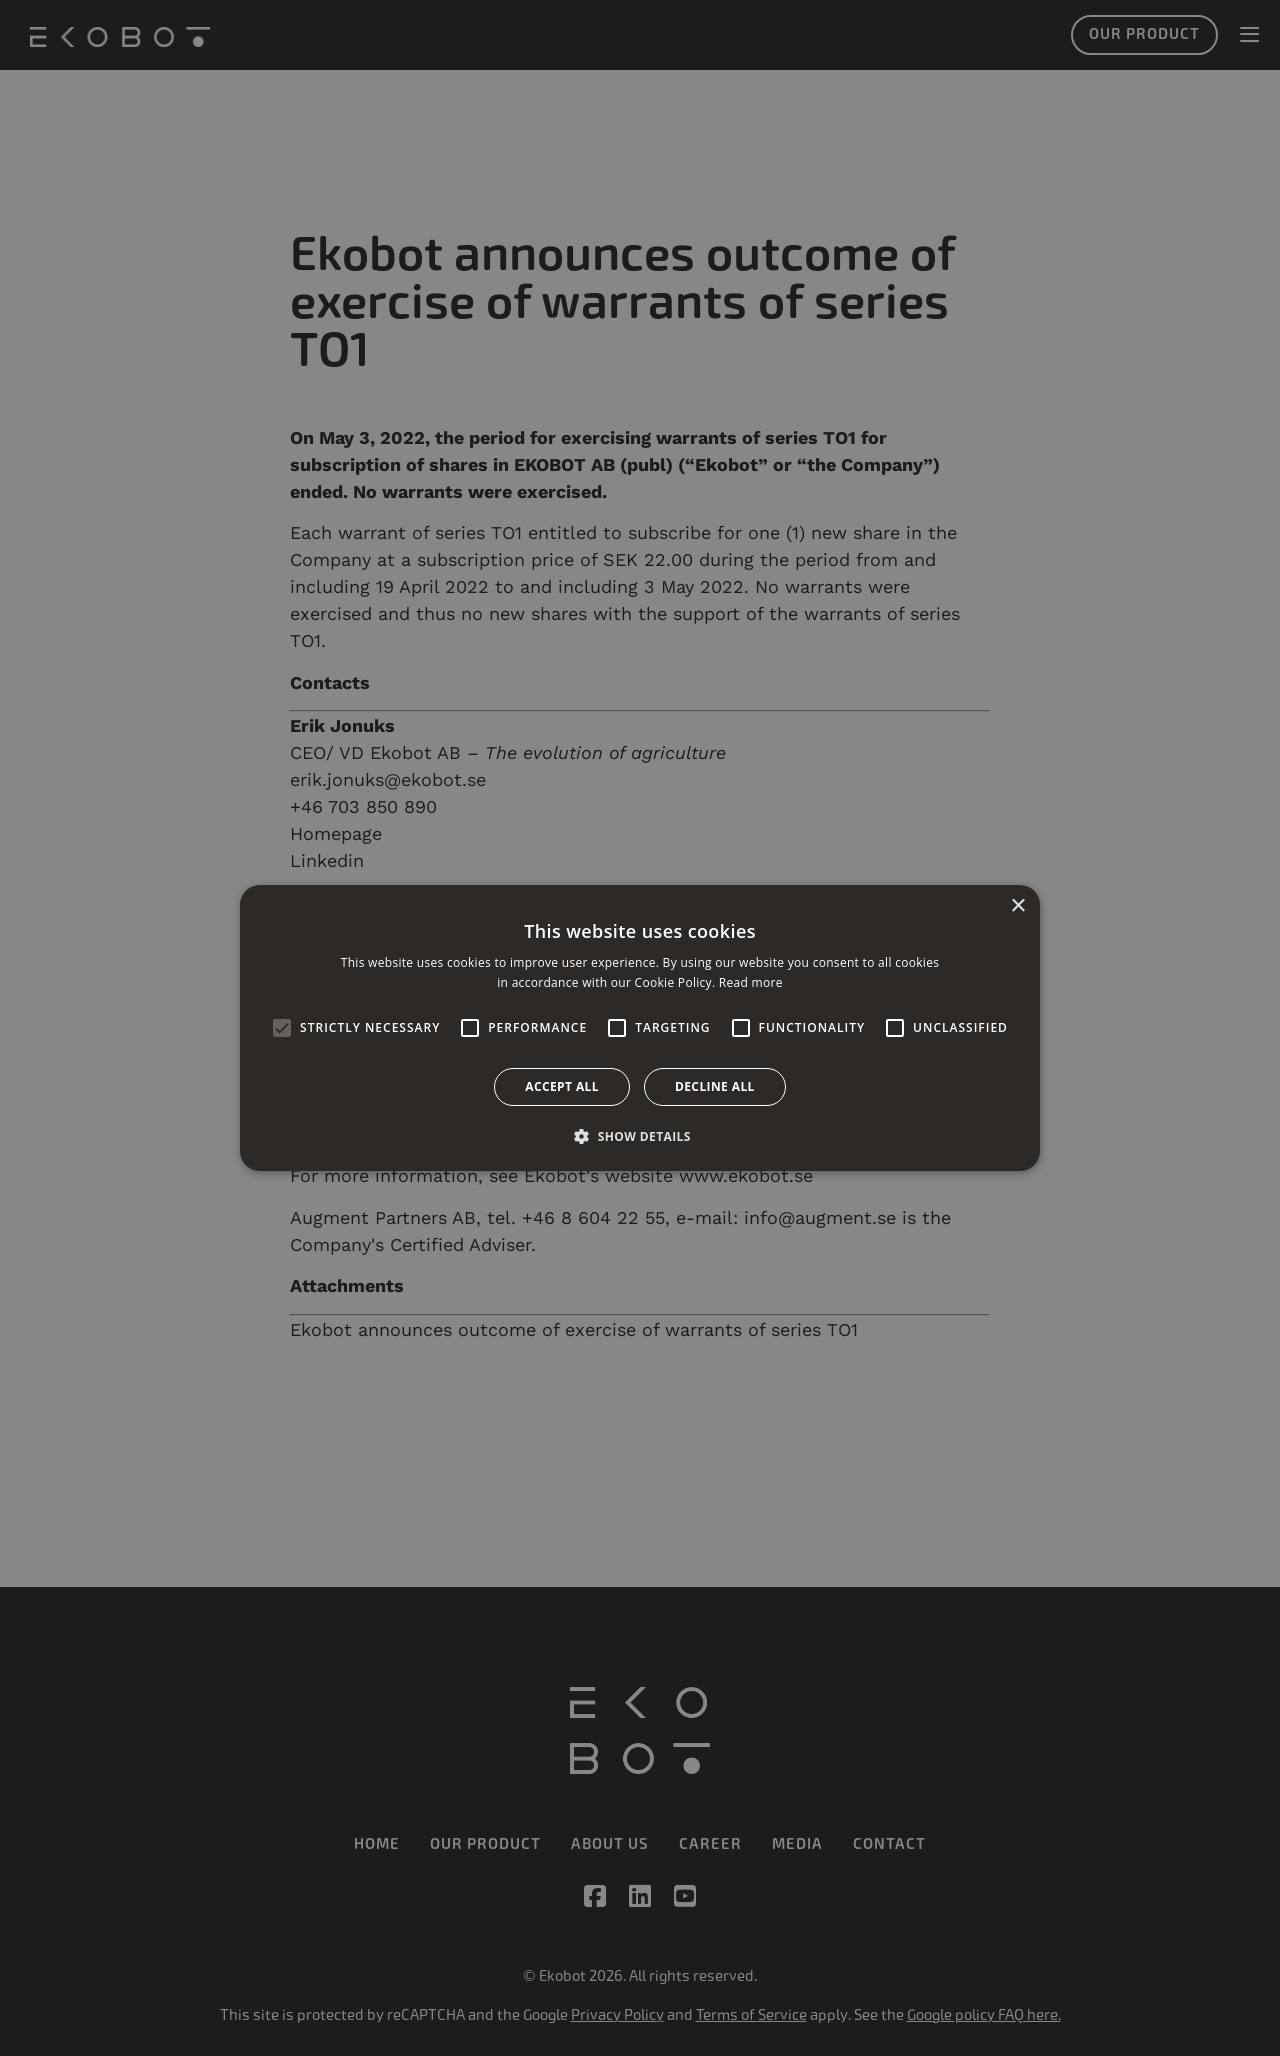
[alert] (640, 1028)
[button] (640, 1136)
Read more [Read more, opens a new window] (751, 982)
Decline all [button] (715, 1086)
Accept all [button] (562, 1086)
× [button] (1017, 906)
